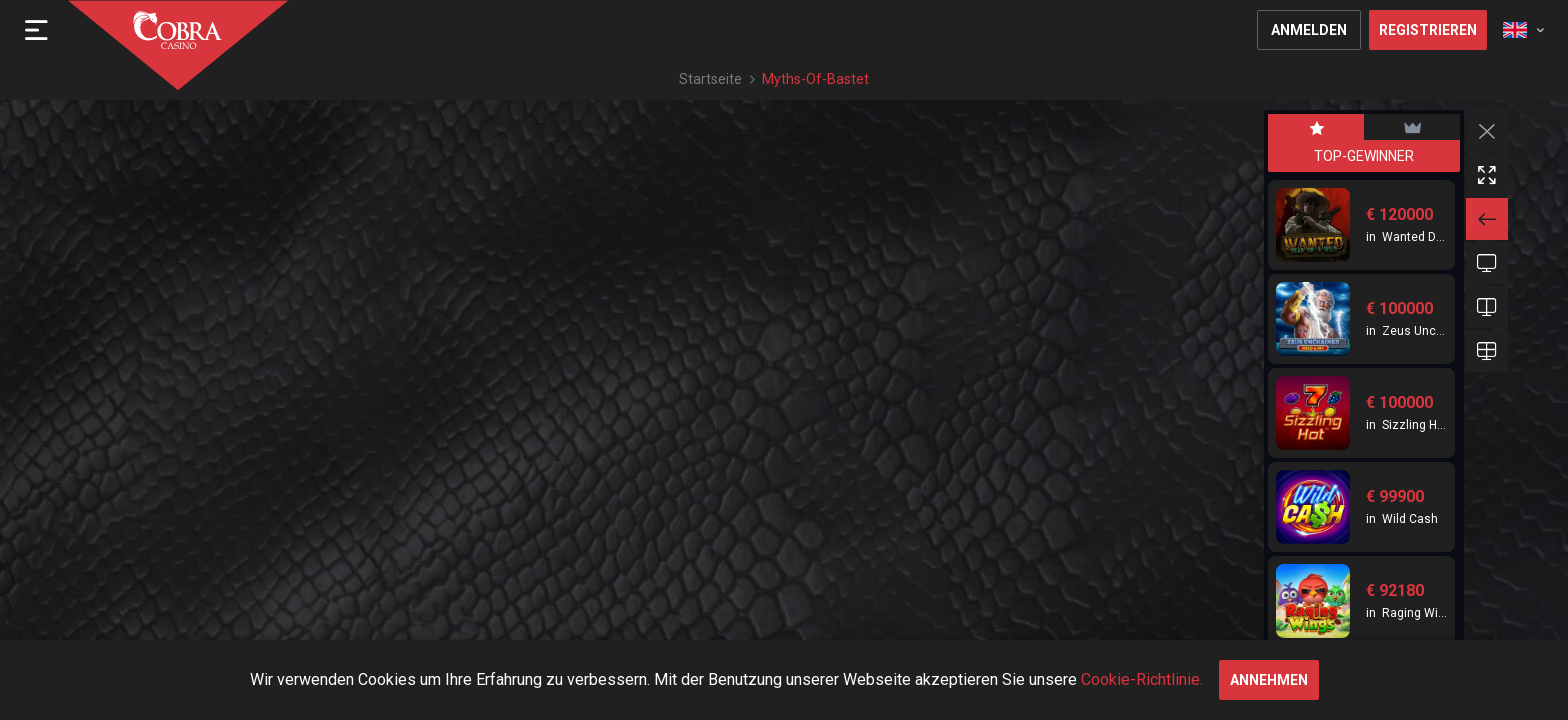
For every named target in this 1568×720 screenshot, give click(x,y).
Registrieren (1428, 30)
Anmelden (1309, 30)
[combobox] (1523, 30)
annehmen (1269, 680)
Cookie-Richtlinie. (1142, 679)
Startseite (710, 79)
